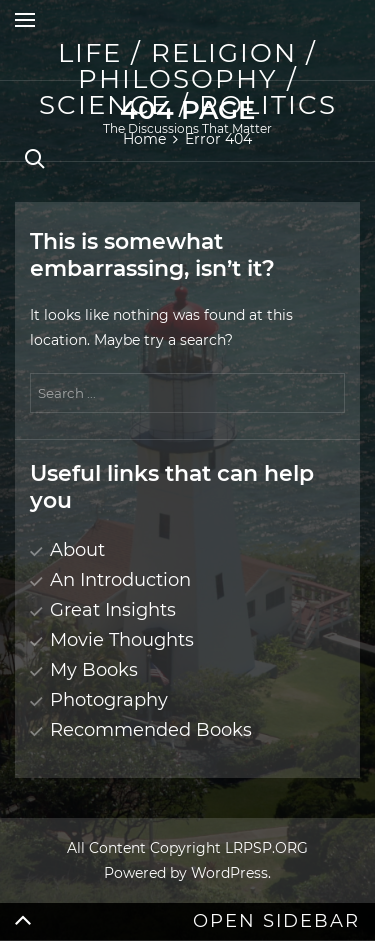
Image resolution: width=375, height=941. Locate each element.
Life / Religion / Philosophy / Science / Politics (188, 79)
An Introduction (120, 580)
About (77, 550)
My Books (94, 670)
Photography (109, 700)
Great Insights (113, 610)
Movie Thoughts (122, 640)
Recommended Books (151, 730)
